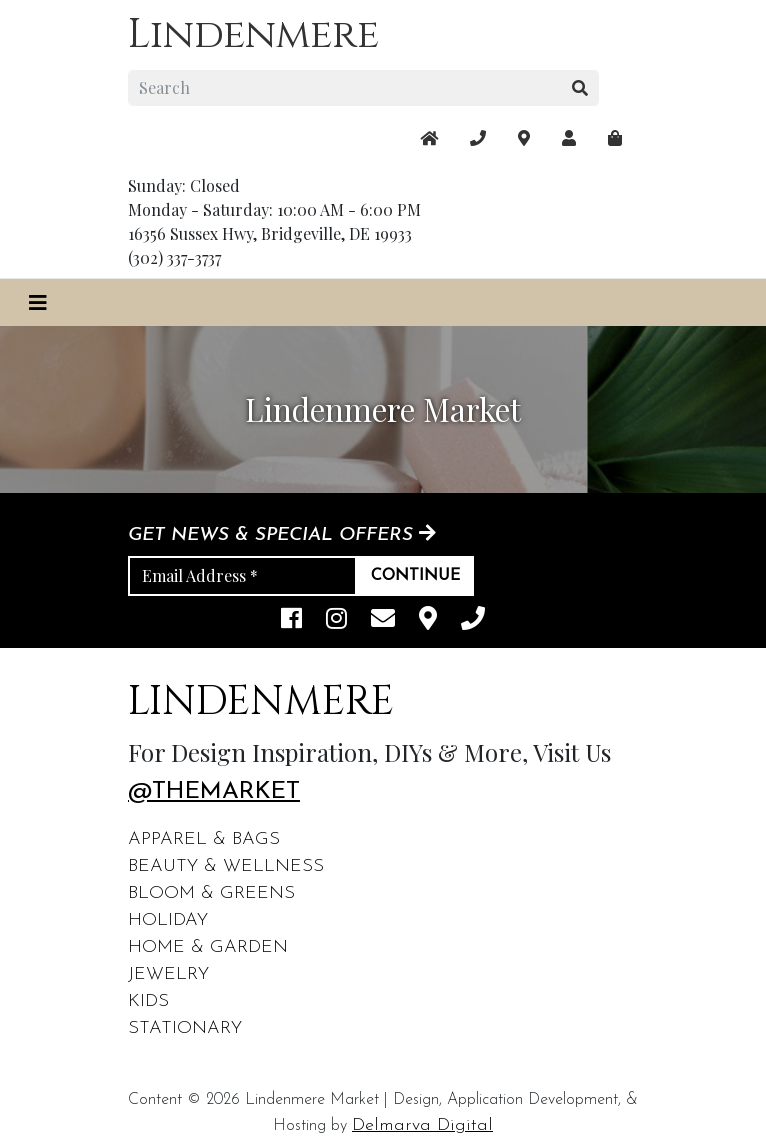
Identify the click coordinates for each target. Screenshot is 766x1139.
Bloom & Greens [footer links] (211, 893)
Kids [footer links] (148, 1001)
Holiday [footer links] (168, 920)
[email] (383, 620)
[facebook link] (291, 620)
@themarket (214, 792)
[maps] (615, 138)
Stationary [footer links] (185, 1028)
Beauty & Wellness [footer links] (226, 866)
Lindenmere (253, 35)
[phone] (473, 620)
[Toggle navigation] (38, 302)
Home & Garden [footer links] (208, 947)
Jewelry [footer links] (168, 974)
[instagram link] (336, 620)
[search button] (580, 88)
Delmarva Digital (422, 1125)
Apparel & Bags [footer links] (204, 839)
